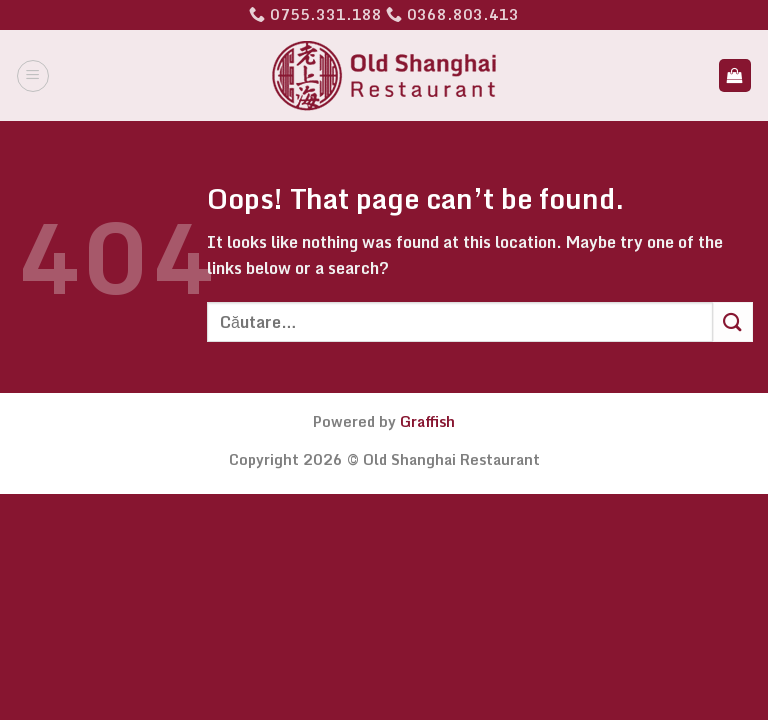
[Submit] (733, 321)
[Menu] (33, 76)
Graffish (427, 421)
